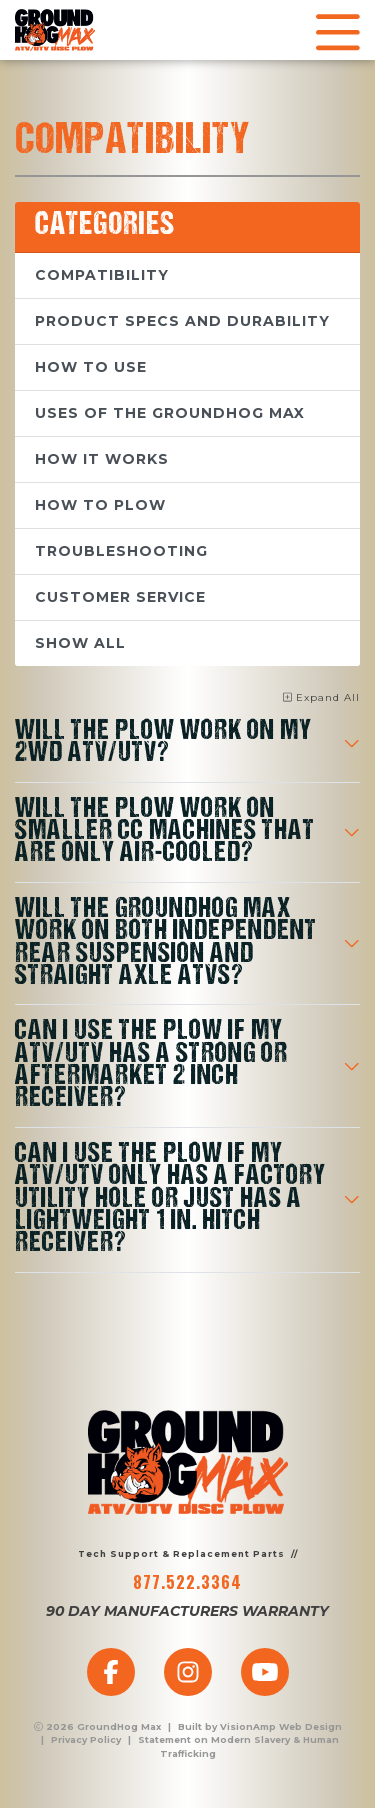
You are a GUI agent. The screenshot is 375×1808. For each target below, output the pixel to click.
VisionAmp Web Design (281, 1726)
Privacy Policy (86, 1739)
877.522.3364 (187, 1582)
